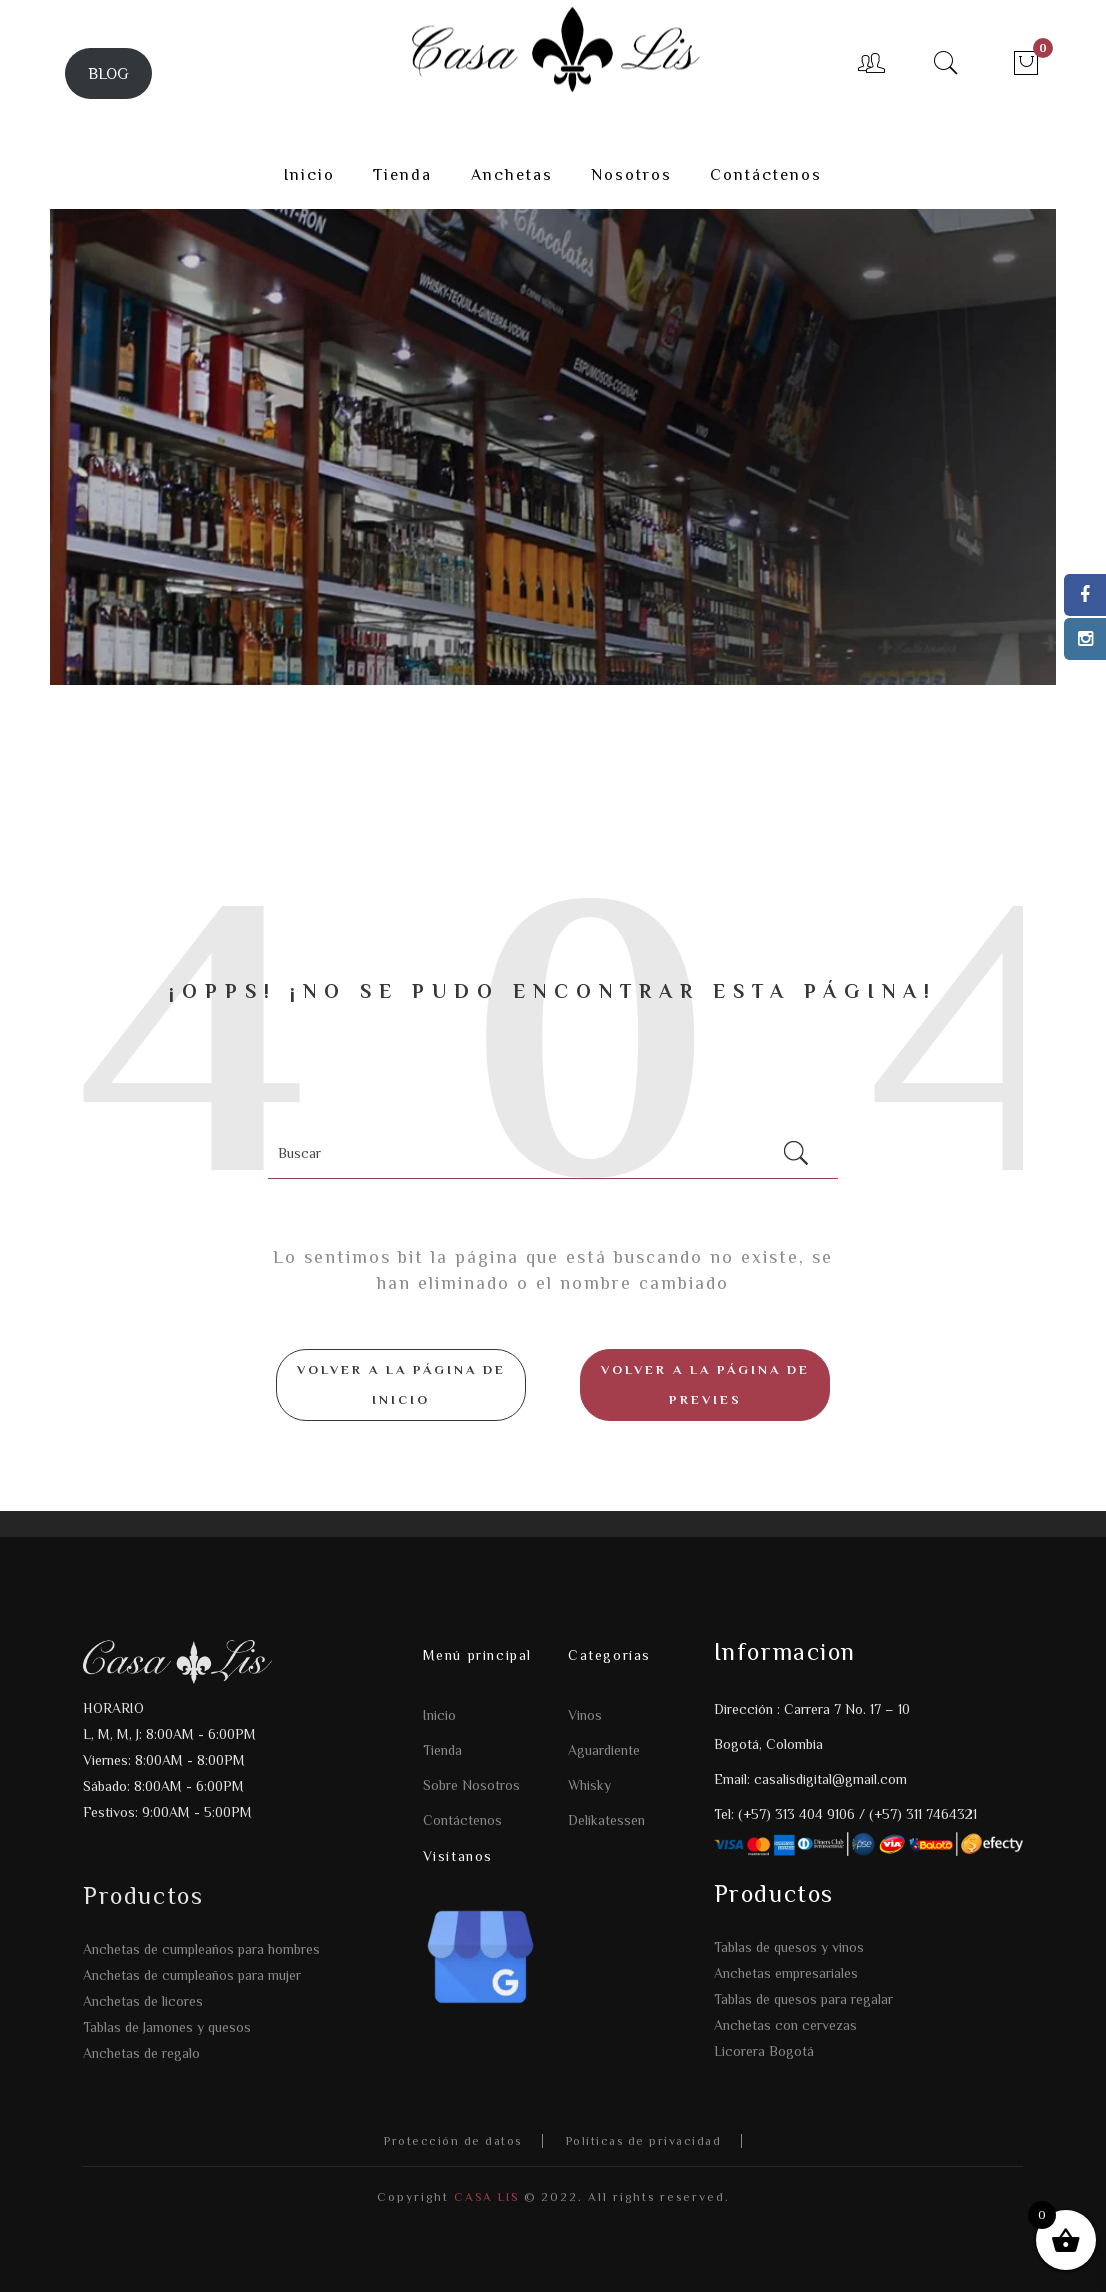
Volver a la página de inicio (401, 1384)
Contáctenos (462, 1820)
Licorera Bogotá (764, 2051)
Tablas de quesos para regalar (803, 1999)
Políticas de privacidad (644, 2141)
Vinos (585, 1715)
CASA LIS (484, 2197)
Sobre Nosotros (471, 1785)
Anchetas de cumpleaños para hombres (201, 1949)
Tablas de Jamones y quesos (167, 2027)
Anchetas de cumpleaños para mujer (192, 1975)
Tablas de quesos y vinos (789, 1947)
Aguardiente (604, 1750)
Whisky (589, 1785)
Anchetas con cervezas (785, 2025)
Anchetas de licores (143, 2001)
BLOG (108, 73)
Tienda (442, 1750)
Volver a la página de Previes (705, 1384)
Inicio (439, 1715)
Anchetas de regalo (141, 2053)
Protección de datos (453, 2141)
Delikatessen (606, 1820)
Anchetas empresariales (786, 1973)
